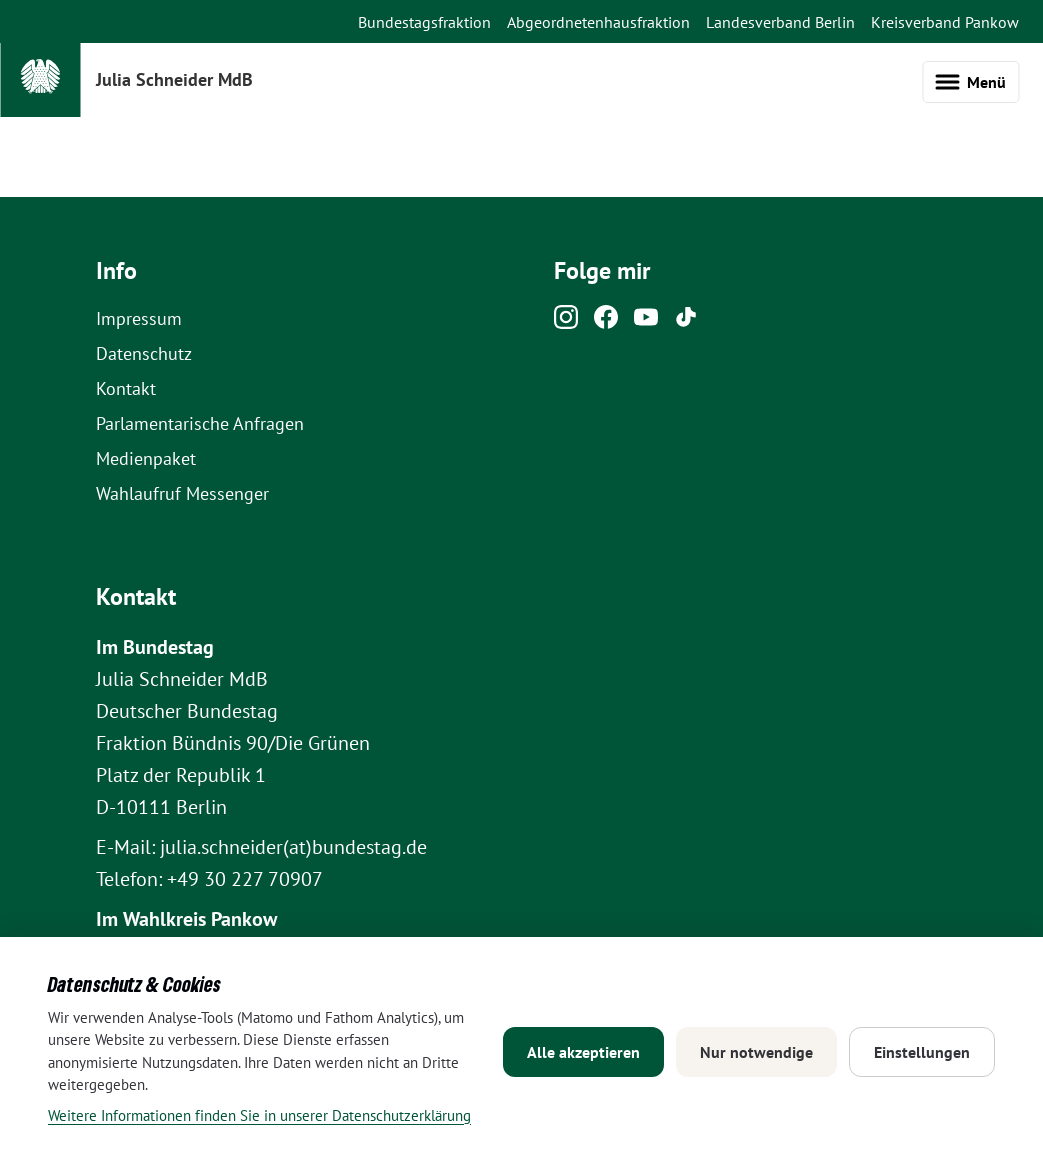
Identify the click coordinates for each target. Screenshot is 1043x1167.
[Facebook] (606, 322)
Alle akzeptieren (583, 1052)
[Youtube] (646, 322)
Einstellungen (922, 1052)
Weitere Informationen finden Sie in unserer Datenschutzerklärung (259, 1115)
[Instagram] (566, 322)
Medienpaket (146, 458)
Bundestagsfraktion (424, 22)
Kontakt (126, 388)
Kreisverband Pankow (945, 22)
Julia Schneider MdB (174, 79)
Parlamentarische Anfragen (200, 423)
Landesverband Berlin (780, 22)
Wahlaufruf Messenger (182, 493)
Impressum (139, 318)
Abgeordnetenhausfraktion (598, 22)
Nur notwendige (756, 1052)
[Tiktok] (686, 322)
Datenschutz (144, 353)
